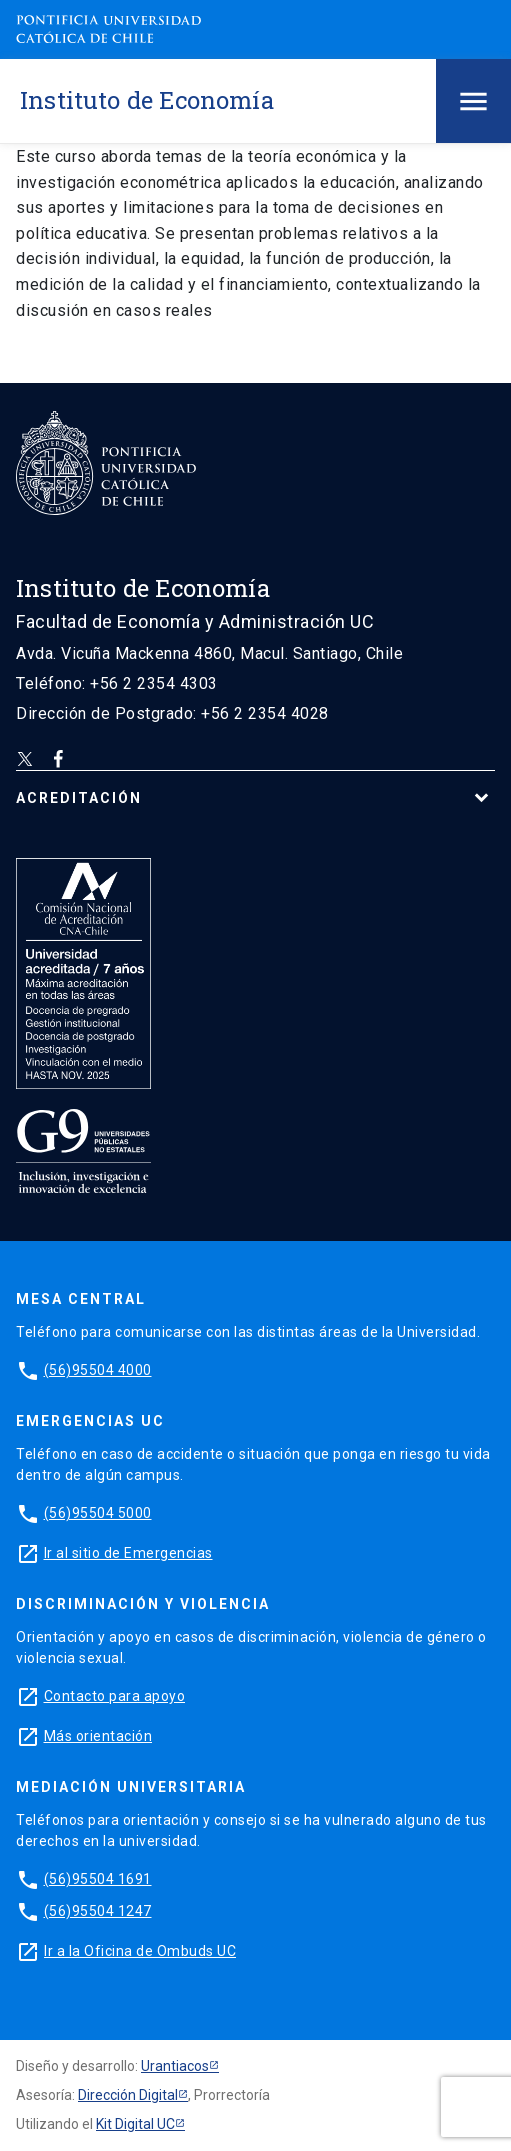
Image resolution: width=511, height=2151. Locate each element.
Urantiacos (175, 2066)
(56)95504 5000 (98, 1513)
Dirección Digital (128, 2095)
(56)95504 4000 (98, 1370)
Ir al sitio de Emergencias (128, 1553)
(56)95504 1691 (98, 1879)
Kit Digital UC (135, 2124)
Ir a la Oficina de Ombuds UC (140, 1951)
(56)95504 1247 (98, 1911)
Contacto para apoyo (115, 1696)
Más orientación (98, 1736)
